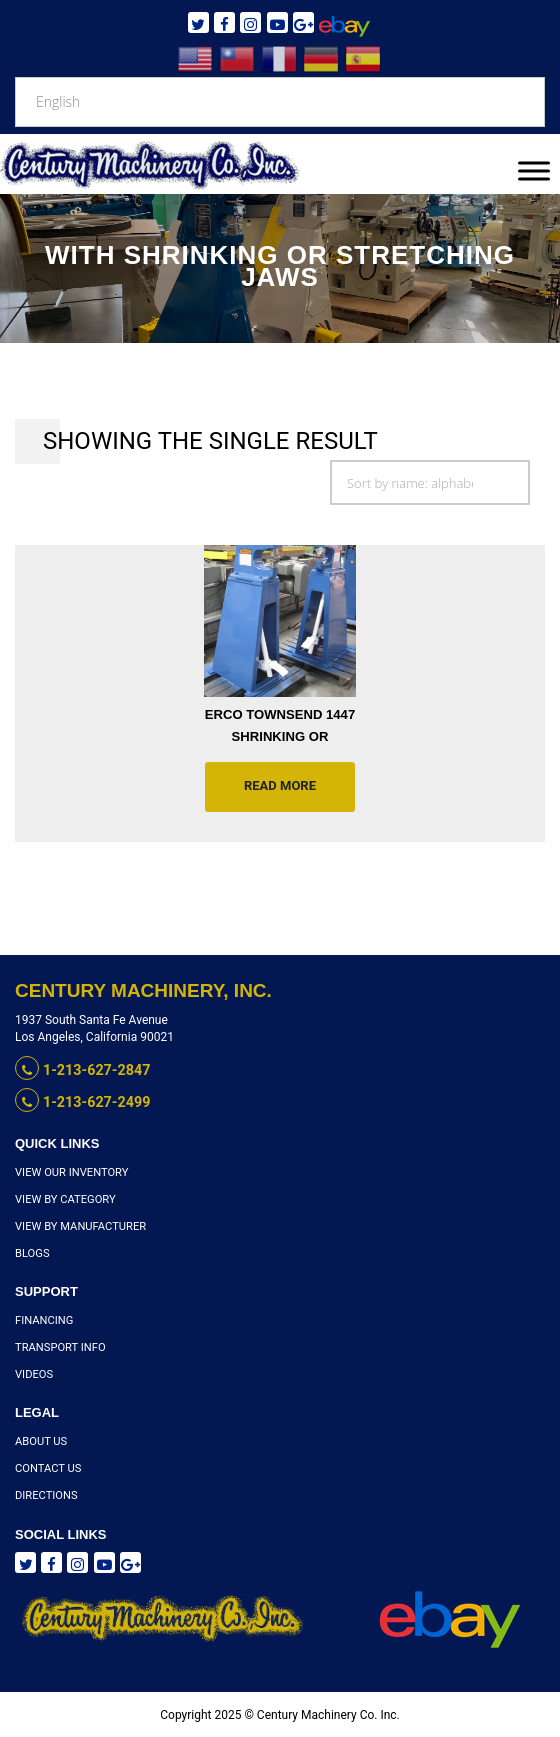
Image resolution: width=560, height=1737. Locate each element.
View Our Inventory (71, 1170)
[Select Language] (280, 102)
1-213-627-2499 (81, 1101)
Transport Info (59, 1346)
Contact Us (47, 1467)
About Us (40, 1440)
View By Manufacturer (79, 1224)
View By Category (64, 1197)
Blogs (32, 1252)
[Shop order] (430, 482)
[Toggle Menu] (534, 170)
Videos (34, 1373)
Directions (46, 1494)
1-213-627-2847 (81, 1070)
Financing (44, 1319)
